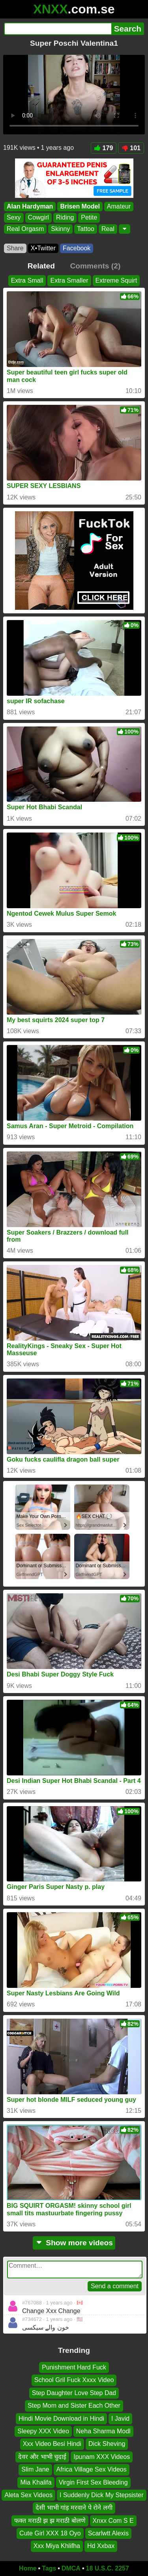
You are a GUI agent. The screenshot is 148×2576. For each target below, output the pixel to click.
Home (27, 2568)
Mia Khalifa (35, 2482)
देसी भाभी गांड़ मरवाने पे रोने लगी (74, 2508)
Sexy (14, 217)
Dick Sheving (106, 2444)
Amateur (119, 206)
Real (107, 228)
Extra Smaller (69, 280)
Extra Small (27, 280)
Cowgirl (38, 217)
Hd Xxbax (100, 2546)
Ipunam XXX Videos (101, 2456)
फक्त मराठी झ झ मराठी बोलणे (49, 2520)
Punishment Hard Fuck (74, 2367)
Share (15, 248)
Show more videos (74, 2243)
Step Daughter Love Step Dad (74, 2393)
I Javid (120, 2418)
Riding (65, 217)
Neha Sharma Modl (103, 2431)
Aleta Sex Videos (28, 2495)
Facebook (76, 248)
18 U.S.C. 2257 (107, 2568)
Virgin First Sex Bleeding (93, 2482)
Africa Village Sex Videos (91, 2469)
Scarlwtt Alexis (108, 2533)
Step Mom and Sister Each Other (74, 2406)
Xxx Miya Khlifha (57, 2546)
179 (103, 148)
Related (41, 266)
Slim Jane (35, 2469)
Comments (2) (95, 266)
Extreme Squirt (116, 280)
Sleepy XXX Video (43, 2431)
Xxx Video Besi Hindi (52, 2444)
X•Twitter (43, 248)
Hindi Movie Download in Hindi (61, 2418)
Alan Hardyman (30, 206)
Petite (89, 217)
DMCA (71, 2568)
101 (131, 148)
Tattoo (85, 228)
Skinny (60, 228)
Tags (49, 2568)
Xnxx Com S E (113, 2520)
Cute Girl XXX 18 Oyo (50, 2533)
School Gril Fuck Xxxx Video (74, 2380)
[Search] (57, 28)
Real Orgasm (25, 228)
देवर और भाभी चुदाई (42, 2456)
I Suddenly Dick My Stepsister (102, 2495)
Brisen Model (79, 206)
